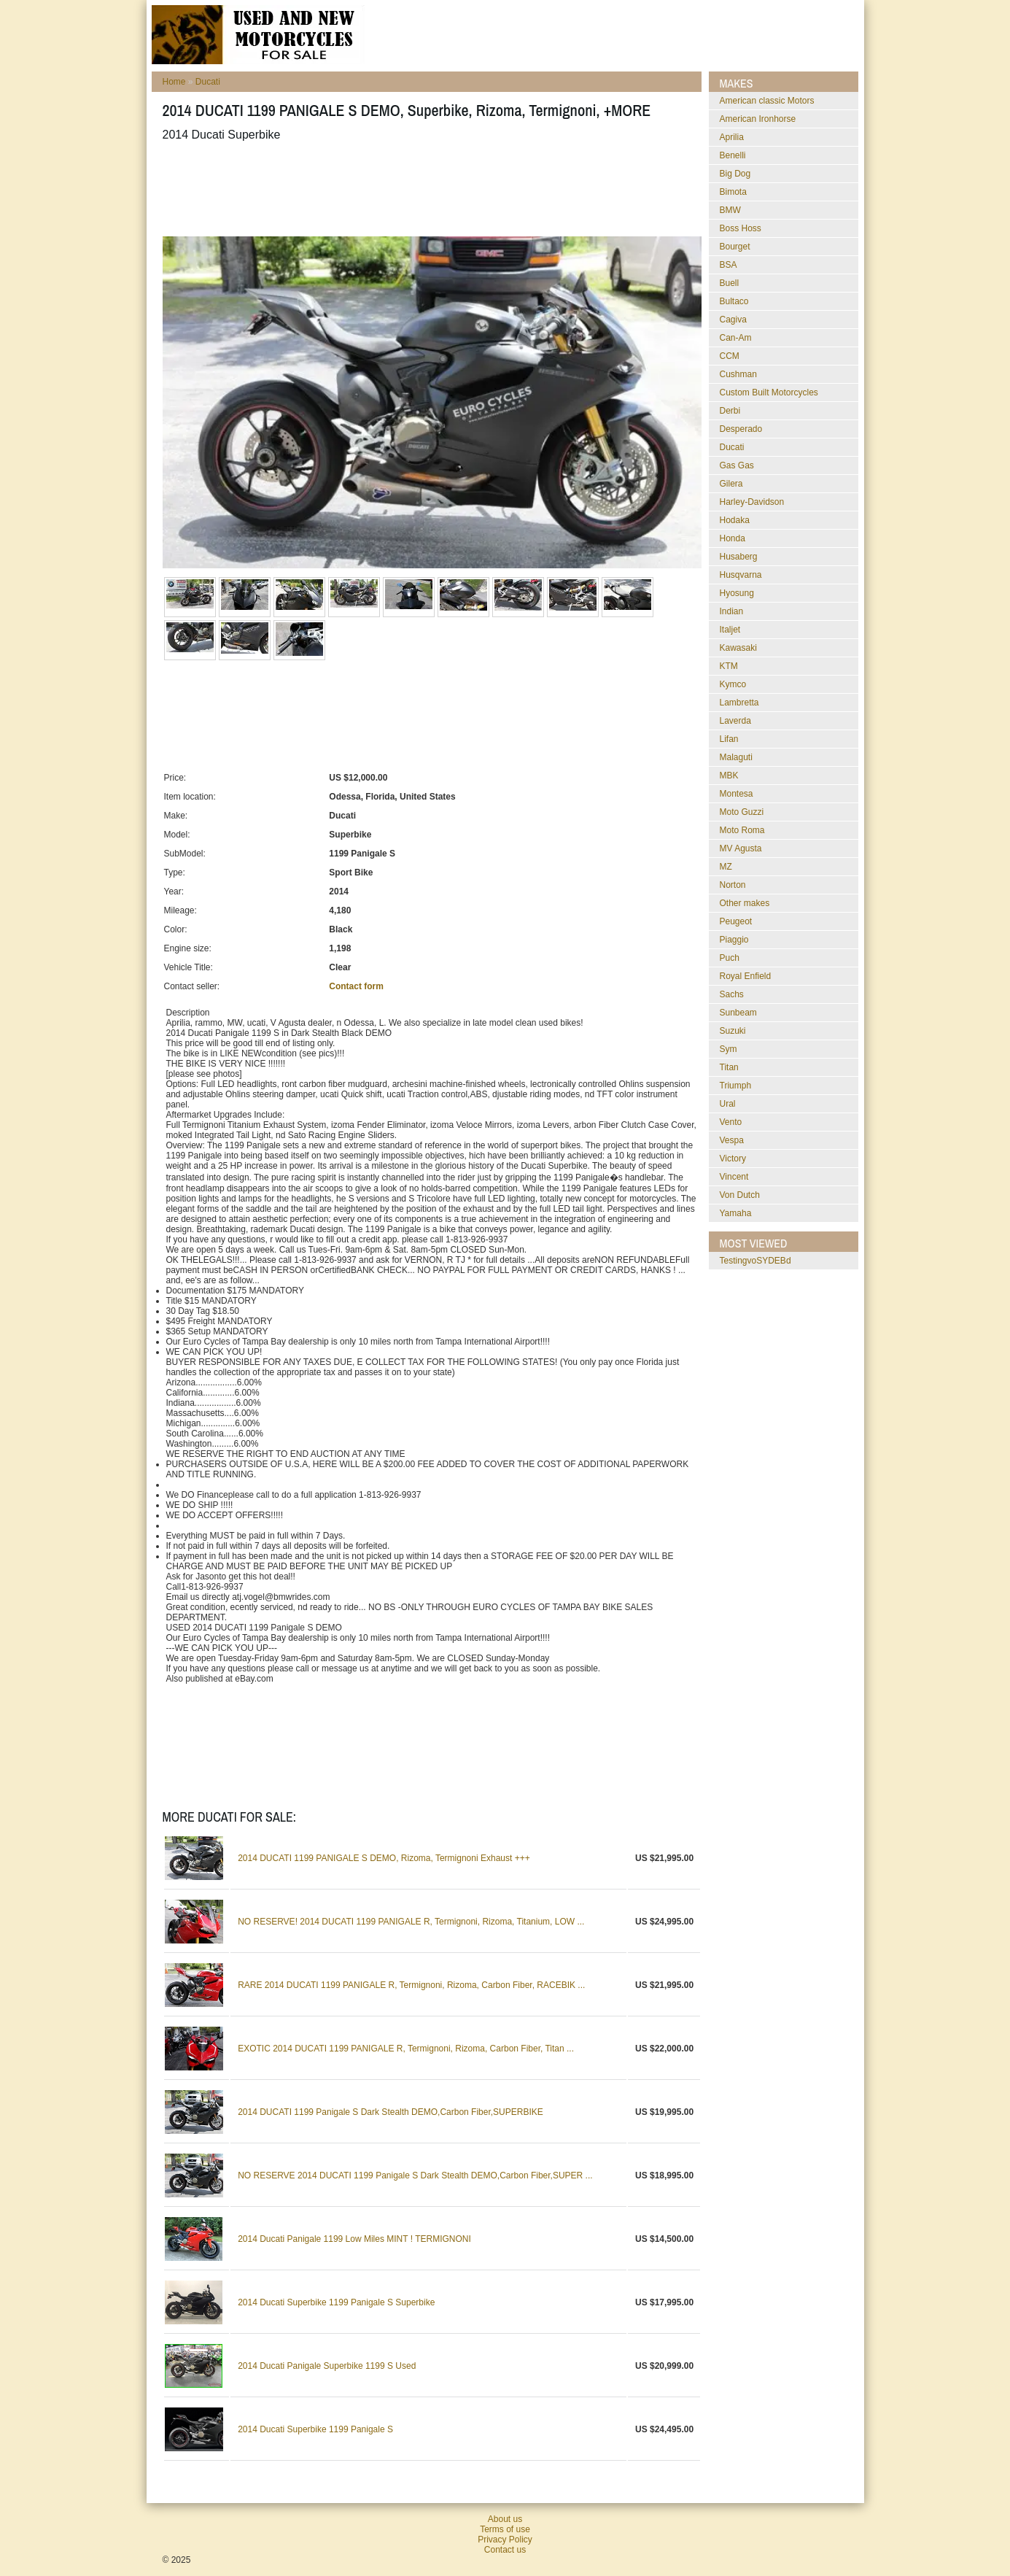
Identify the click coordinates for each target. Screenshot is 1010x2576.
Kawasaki (738, 648)
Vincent (734, 1177)
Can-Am (736, 338)
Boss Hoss (740, 228)
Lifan (729, 739)
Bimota (733, 192)
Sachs (732, 994)
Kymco (733, 684)
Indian (732, 611)
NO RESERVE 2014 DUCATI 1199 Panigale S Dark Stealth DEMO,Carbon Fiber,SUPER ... (415, 2175)
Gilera (731, 484)
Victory (733, 1158)
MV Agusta (741, 848)
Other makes (745, 903)
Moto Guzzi (742, 812)
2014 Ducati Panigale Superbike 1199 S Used (327, 2366)
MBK (729, 775)
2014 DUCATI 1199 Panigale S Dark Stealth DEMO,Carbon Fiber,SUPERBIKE (390, 2112)
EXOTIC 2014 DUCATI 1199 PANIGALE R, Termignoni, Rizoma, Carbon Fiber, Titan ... (406, 2048)
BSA (728, 265)
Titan (729, 1067)
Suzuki (733, 1031)
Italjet (730, 629)
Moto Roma (742, 830)
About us (505, 2519)
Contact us (505, 2550)
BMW (730, 210)
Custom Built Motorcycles (769, 392)
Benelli (733, 155)
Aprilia (732, 137)
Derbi (730, 411)
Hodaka (735, 520)
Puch (729, 958)
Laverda (735, 721)
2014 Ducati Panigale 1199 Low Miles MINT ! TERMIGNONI (354, 2239)
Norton (733, 885)
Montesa (736, 794)
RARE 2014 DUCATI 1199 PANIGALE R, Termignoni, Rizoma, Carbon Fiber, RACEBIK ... (411, 1985)
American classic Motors (767, 101)
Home (174, 82)
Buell (729, 283)
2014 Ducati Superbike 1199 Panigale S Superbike (336, 2302)
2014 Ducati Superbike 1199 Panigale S (315, 2429)
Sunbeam (738, 1012)
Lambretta (739, 702)
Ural (728, 1104)
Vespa (732, 1140)
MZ (726, 867)
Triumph (736, 1085)
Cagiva (733, 319)
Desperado (741, 429)
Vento (731, 1122)
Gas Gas (737, 465)
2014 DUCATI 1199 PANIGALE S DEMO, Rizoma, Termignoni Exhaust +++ (384, 1858)
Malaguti (736, 757)
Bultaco (734, 301)
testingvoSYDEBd (755, 1261)
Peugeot (736, 921)
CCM (729, 356)
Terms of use (505, 2529)
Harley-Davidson (752, 502)
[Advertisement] (428, 189)
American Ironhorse (758, 119)
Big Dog (735, 174)
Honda (732, 538)
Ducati (207, 82)
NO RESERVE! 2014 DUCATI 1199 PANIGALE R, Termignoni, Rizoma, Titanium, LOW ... (411, 1921)
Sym (728, 1049)
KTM (729, 666)
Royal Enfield (746, 976)
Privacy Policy (505, 2539)
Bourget (735, 246)
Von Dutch (740, 1195)
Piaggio (734, 940)
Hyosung (737, 593)
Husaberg (739, 557)
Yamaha (736, 1213)
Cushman (738, 374)
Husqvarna (741, 575)
